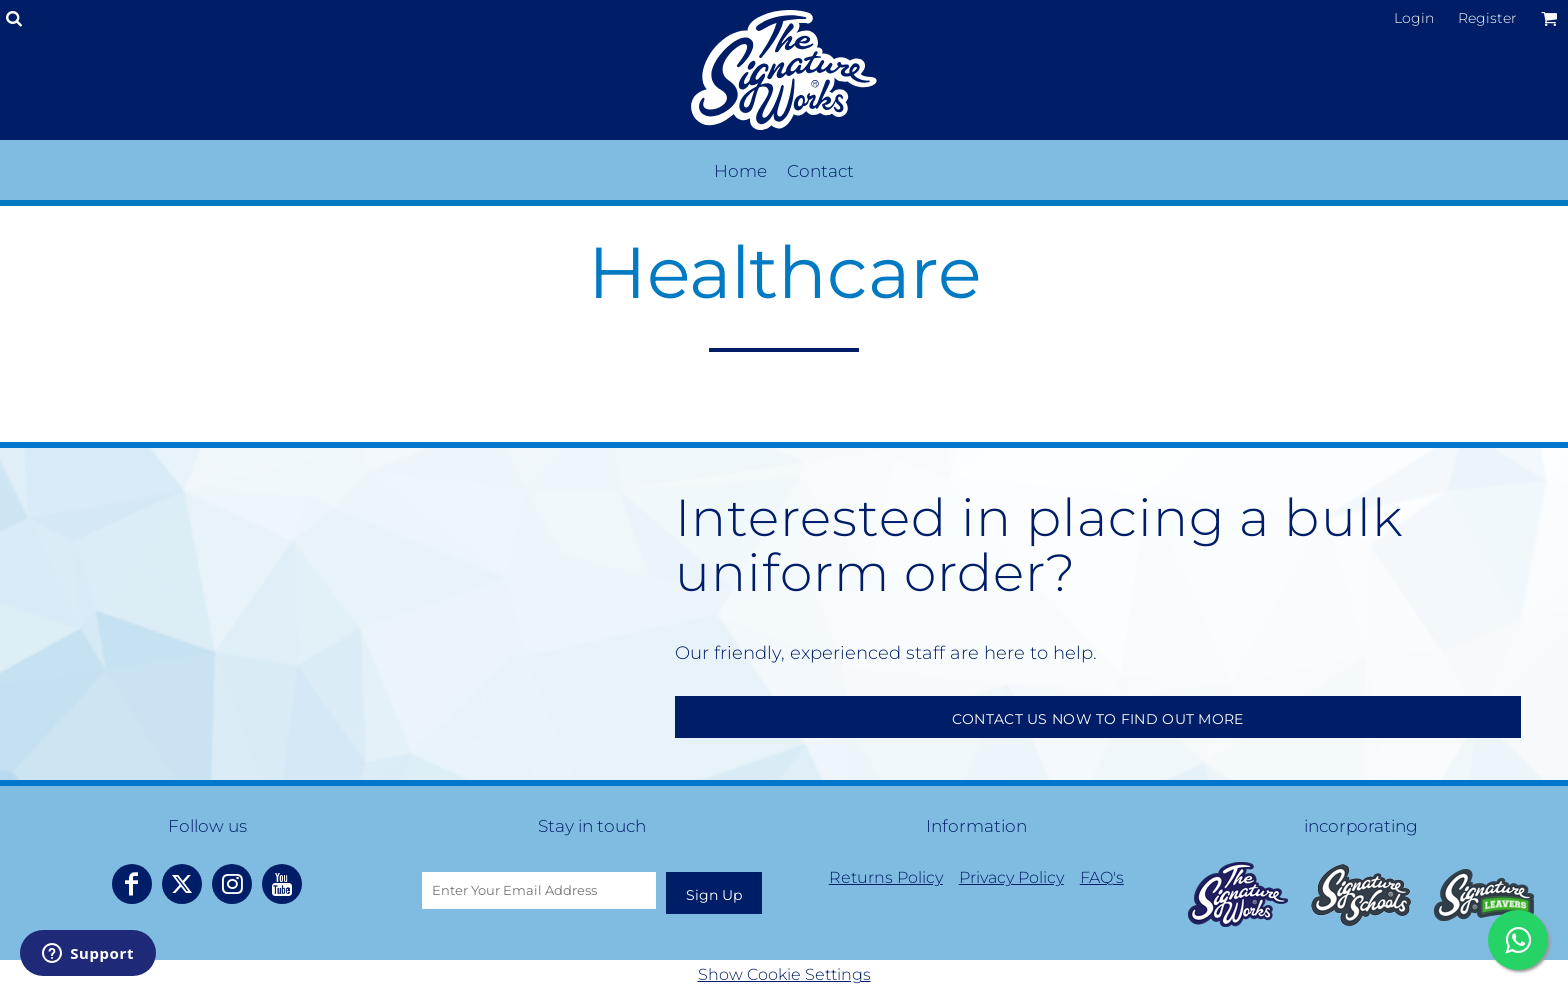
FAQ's (1102, 877)
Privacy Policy (1011, 877)
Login (1414, 18)
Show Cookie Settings (784, 974)
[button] (1238, 894)
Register (1487, 18)
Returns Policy (886, 877)
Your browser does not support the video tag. (344, 610)
